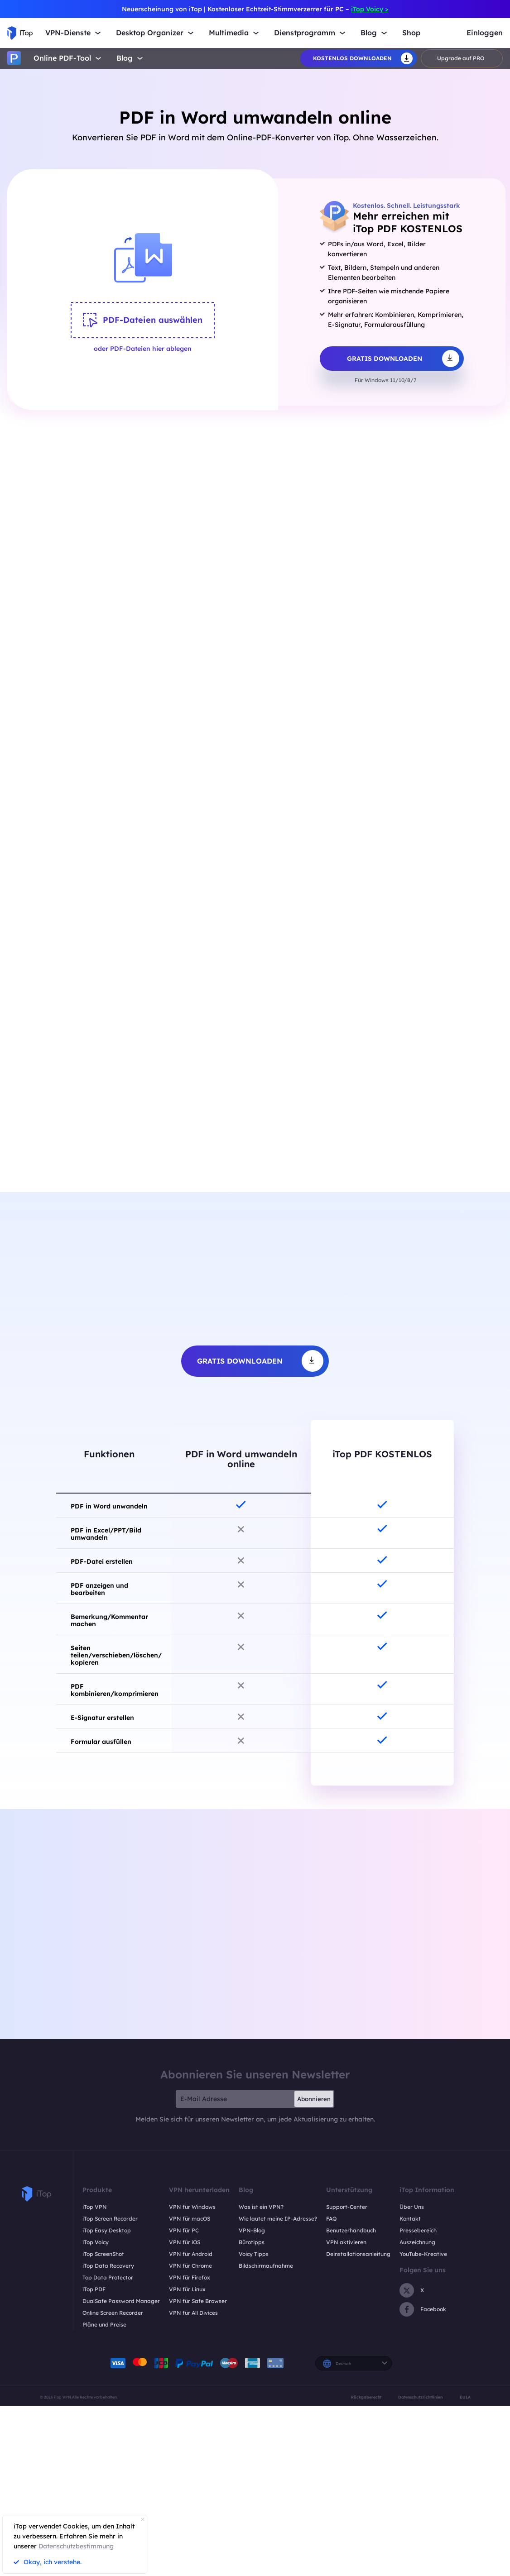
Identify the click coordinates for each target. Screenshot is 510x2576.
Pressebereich (418, 2231)
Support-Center (346, 2208)
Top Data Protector (107, 2278)
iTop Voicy (95, 2243)
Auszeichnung (417, 2243)
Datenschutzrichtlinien (420, 2398)
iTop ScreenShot (103, 2255)
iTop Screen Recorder (110, 2220)
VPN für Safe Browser (198, 2302)
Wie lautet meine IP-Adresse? (278, 2220)
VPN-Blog (252, 2231)
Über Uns (411, 2208)
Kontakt (410, 2220)
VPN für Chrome (190, 2267)
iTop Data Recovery (108, 2267)
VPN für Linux (187, 2290)
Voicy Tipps (254, 2255)
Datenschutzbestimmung (76, 2546)
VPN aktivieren (346, 2243)
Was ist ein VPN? (261, 2208)
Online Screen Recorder (112, 2314)
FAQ (331, 2220)
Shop (411, 33)
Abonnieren (314, 2100)
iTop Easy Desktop (106, 2231)
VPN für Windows (192, 2208)
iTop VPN (94, 2208)
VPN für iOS (184, 2243)
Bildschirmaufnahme (266, 2267)
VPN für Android (190, 2255)
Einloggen (485, 33)
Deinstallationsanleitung (358, 2255)
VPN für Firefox (189, 2278)
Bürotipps (252, 2243)
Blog (124, 57)
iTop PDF (94, 2290)
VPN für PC (184, 2231)
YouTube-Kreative (423, 2255)
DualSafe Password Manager (121, 2302)
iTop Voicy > (369, 9)
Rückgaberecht (366, 2398)
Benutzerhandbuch (351, 2231)
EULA (465, 2398)
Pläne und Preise (104, 2325)
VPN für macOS (189, 2220)
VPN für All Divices (193, 2314)
